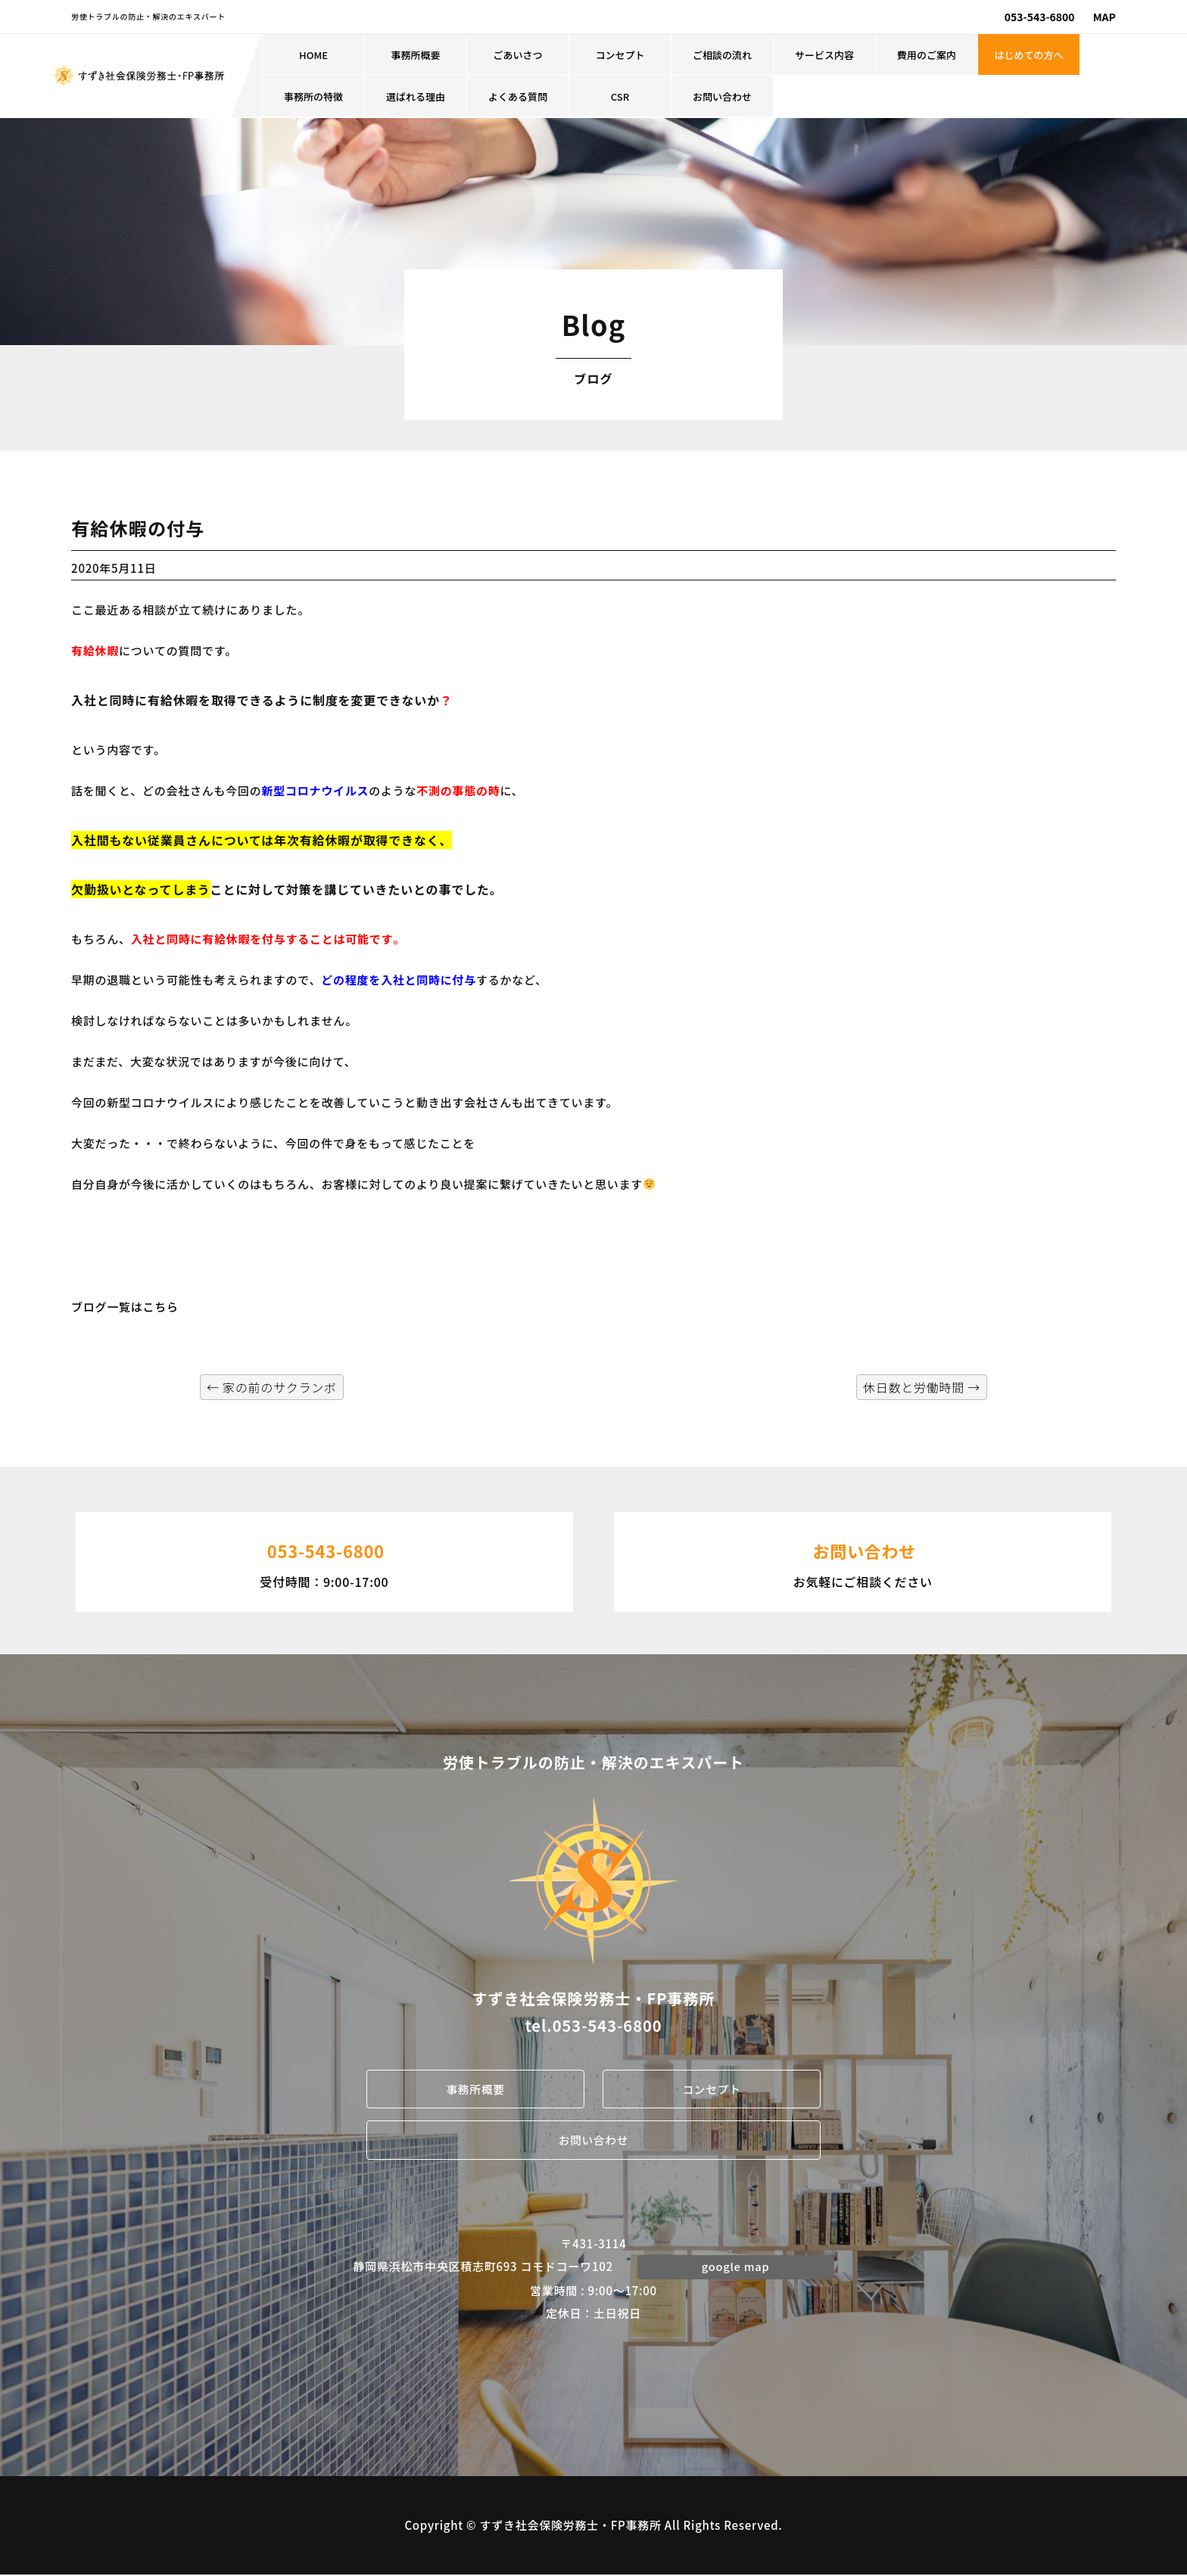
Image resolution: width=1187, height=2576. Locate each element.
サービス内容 (824, 55)
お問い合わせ (722, 96)
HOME (313, 55)
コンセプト (620, 55)
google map (736, 2267)
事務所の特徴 (313, 96)
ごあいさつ (518, 55)
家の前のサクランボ (272, 1387)
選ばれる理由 (415, 96)
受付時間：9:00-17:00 (324, 1560)
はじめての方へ (1029, 55)
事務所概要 (416, 55)
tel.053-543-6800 (593, 2025)
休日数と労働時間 (921, 1387)
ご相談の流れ (722, 55)
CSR (620, 96)
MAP (1104, 16)
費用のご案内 (926, 55)
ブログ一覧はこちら (125, 1306)
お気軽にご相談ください (862, 1560)
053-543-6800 (1040, 16)
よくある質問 (517, 96)
